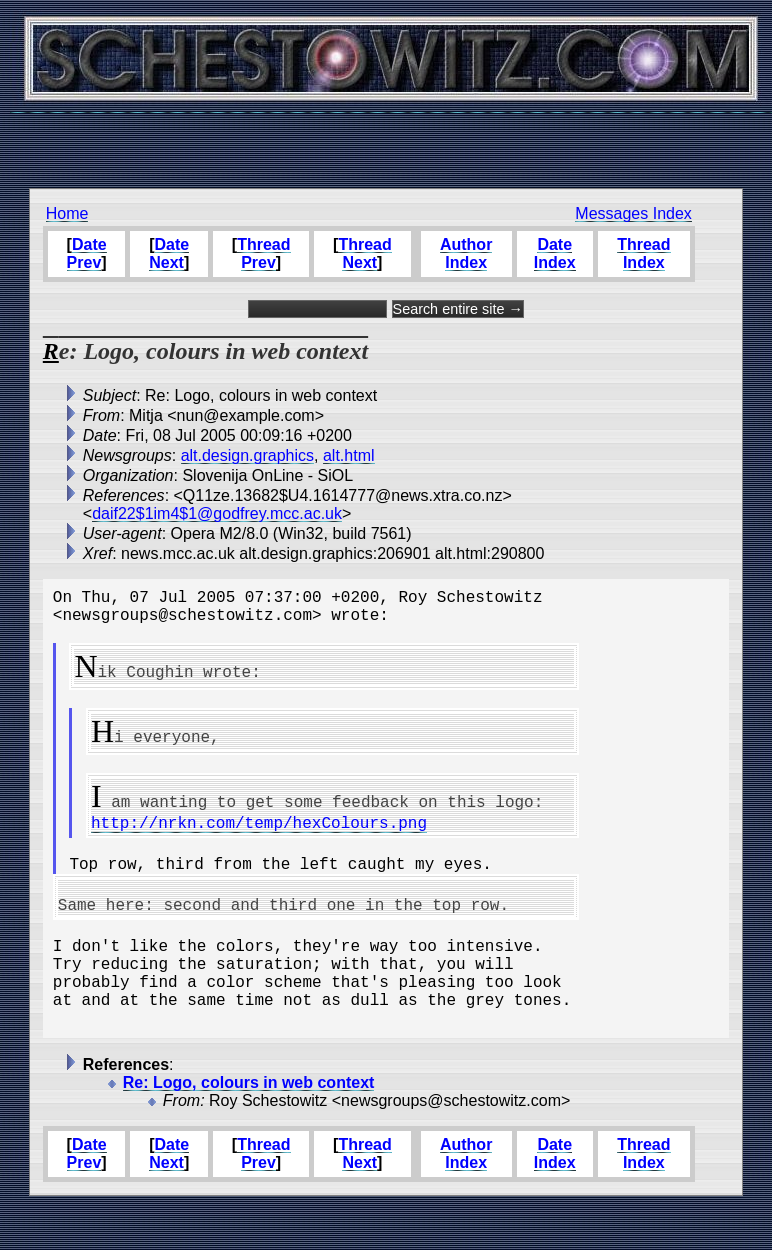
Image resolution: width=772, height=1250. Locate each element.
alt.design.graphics (247, 455)
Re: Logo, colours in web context (249, 1126)
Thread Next (364, 253)
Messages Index (633, 213)
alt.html (349, 455)
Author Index (466, 253)
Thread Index (643, 253)
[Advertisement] (386, 140)
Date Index (555, 253)
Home (67, 213)
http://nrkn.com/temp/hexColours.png (259, 834)
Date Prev (87, 253)
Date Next (169, 253)
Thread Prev (263, 253)
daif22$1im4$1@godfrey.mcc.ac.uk (217, 513)
